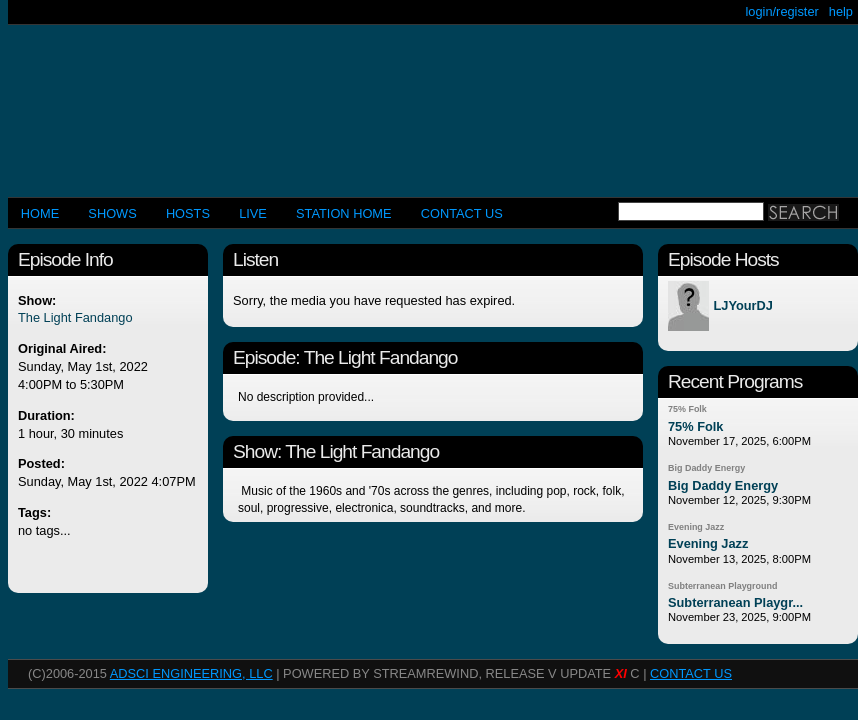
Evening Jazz (696, 527)
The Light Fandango (75, 317)
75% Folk (687, 409)
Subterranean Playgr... (735, 602)
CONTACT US (462, 213)
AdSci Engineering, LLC (191, 673)
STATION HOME (344, 213)
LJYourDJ (743, 306)
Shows (112, 213)
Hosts (188, 213)
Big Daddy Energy (706, 468)
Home (40, 213)
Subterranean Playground (722, 586)
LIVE (253, 213)
